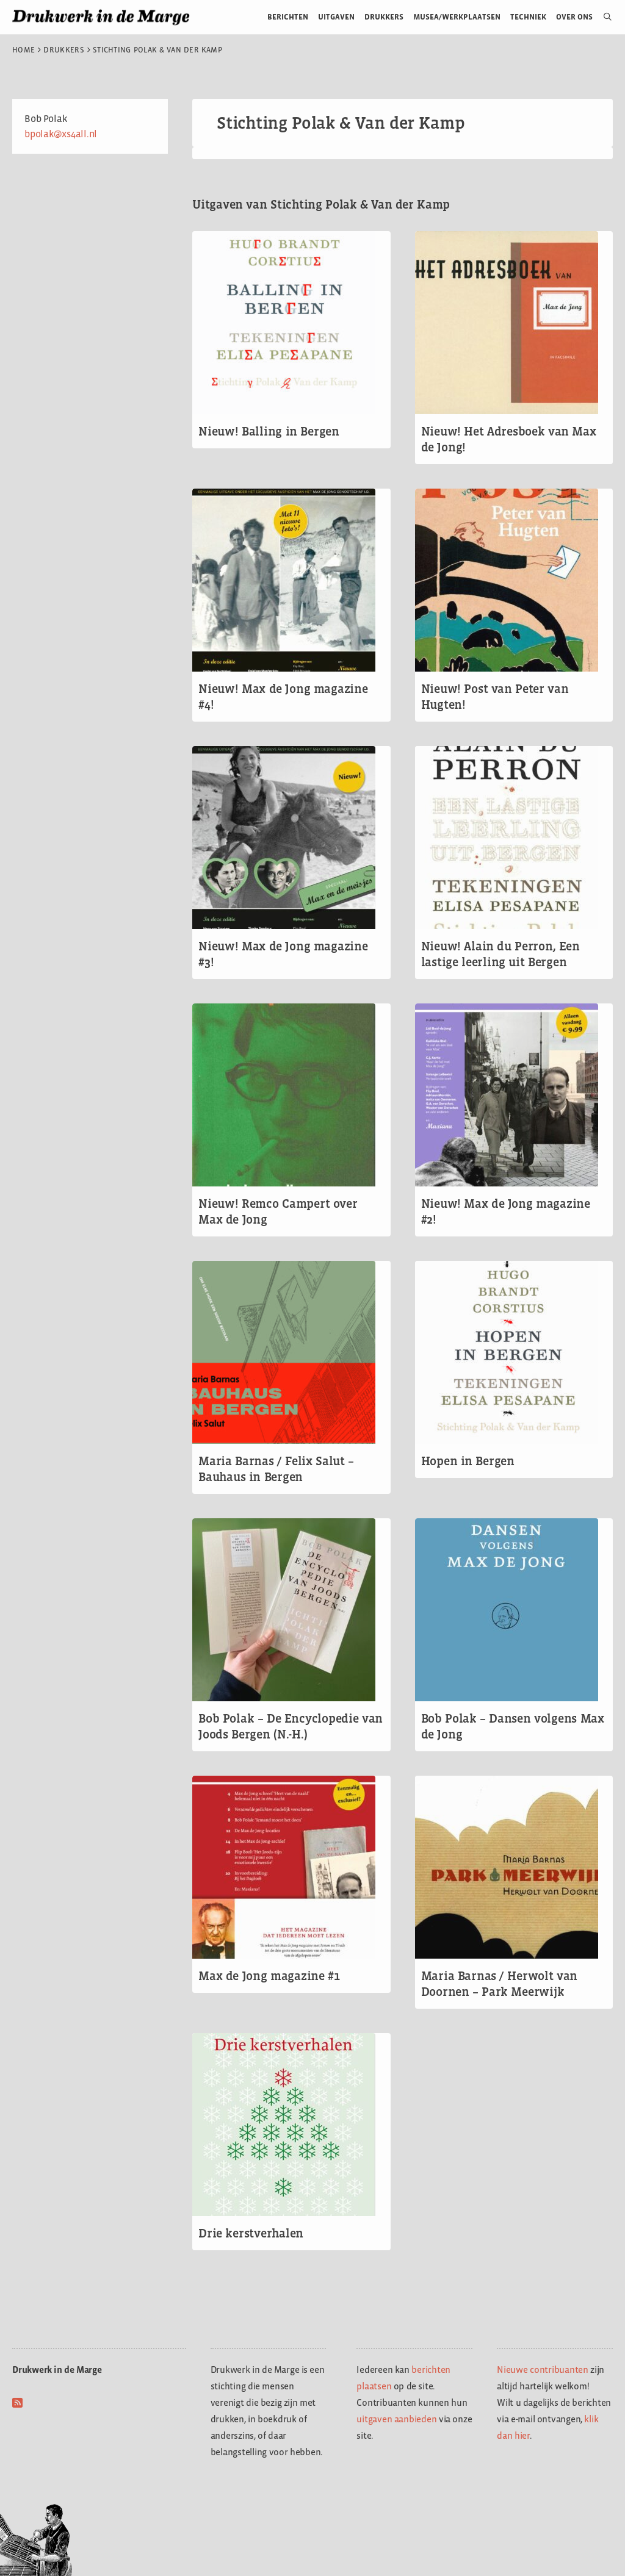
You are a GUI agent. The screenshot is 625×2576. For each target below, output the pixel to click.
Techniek (528, 16)
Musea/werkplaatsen (456, 16)
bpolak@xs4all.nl (60, 134)
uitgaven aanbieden (396, 2419)
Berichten (287, 16)
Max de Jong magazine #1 (268, 1975)
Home (23, 50)
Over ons (574, 16)
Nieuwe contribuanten (542, 2369)
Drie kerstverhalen (250, 2233)
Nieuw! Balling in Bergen (268, 431)
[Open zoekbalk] (603, 17)
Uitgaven (336, 16)
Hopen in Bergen (468, 1461)
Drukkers (383, 16)
